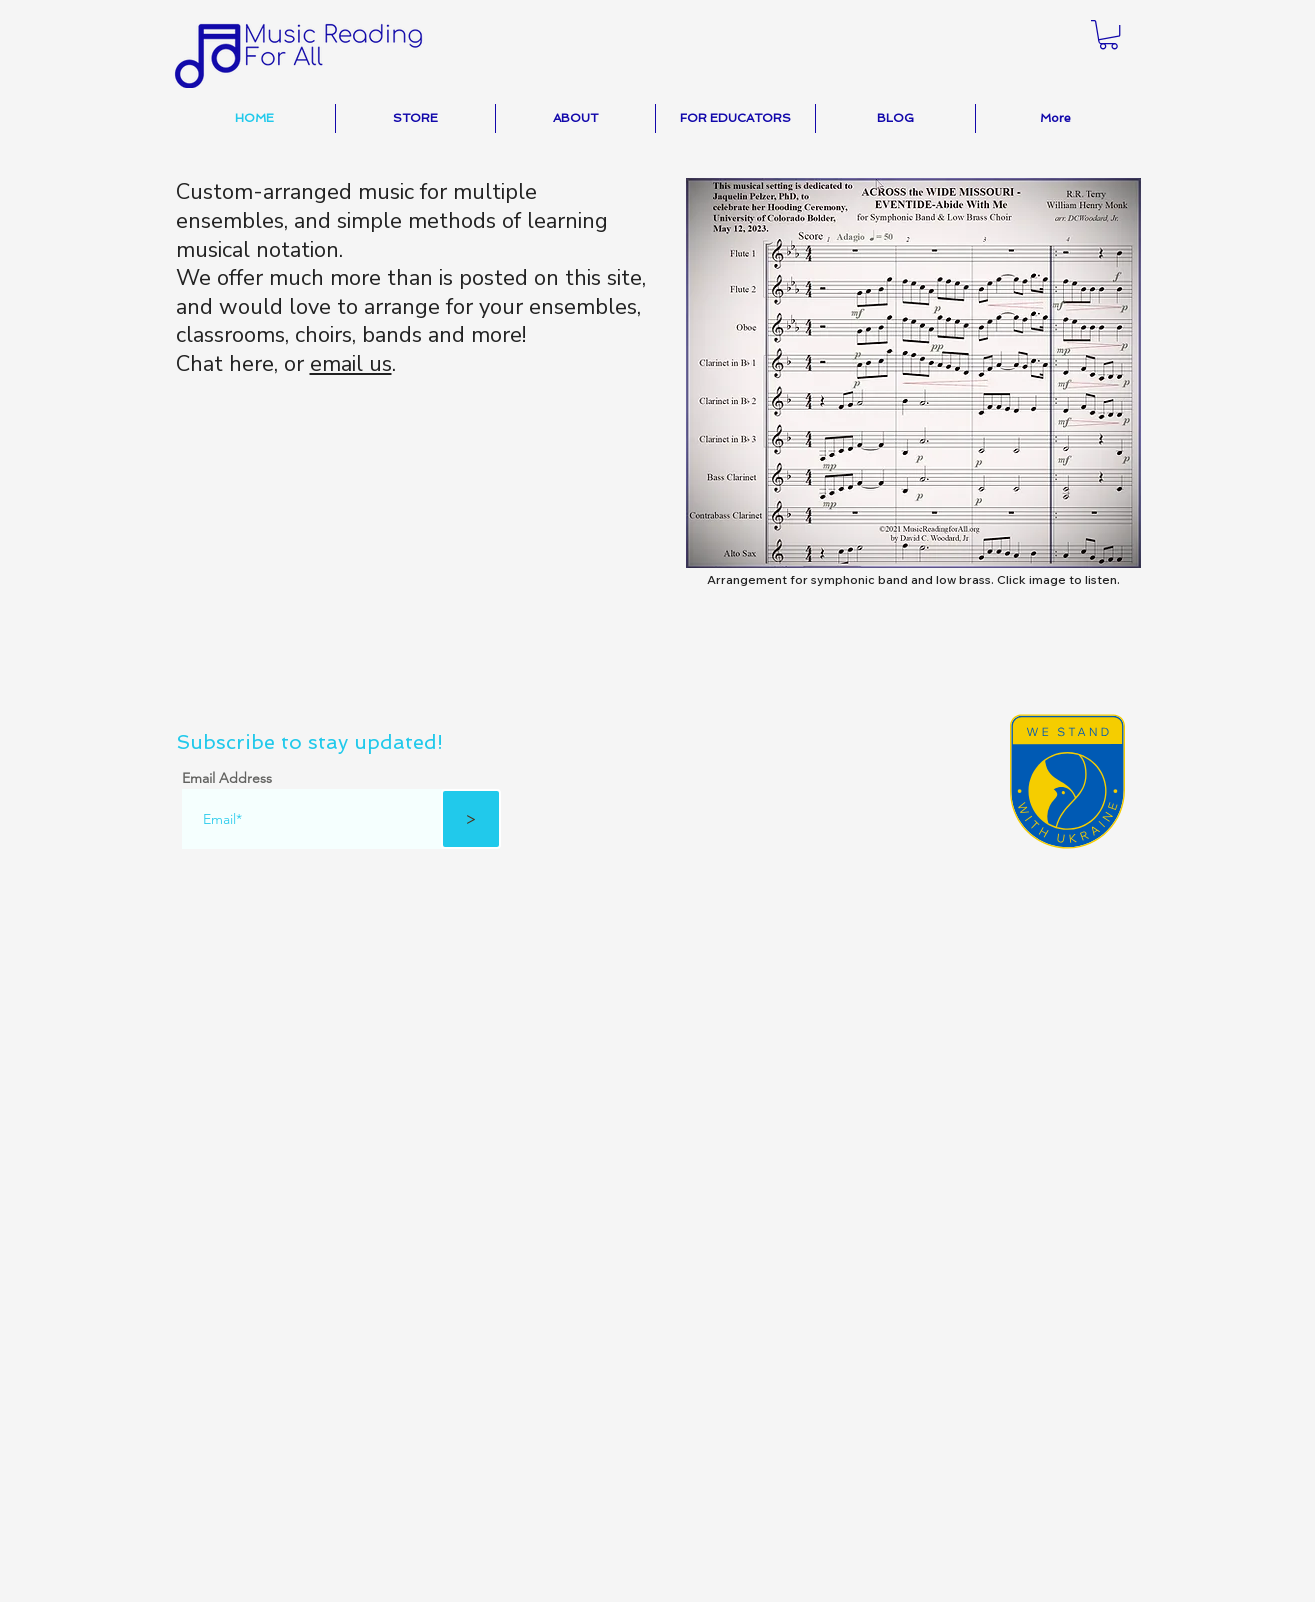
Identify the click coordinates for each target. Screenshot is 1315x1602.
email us (351, 364)
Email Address (227, 778)
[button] (1108, 34)
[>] (471, 819)
